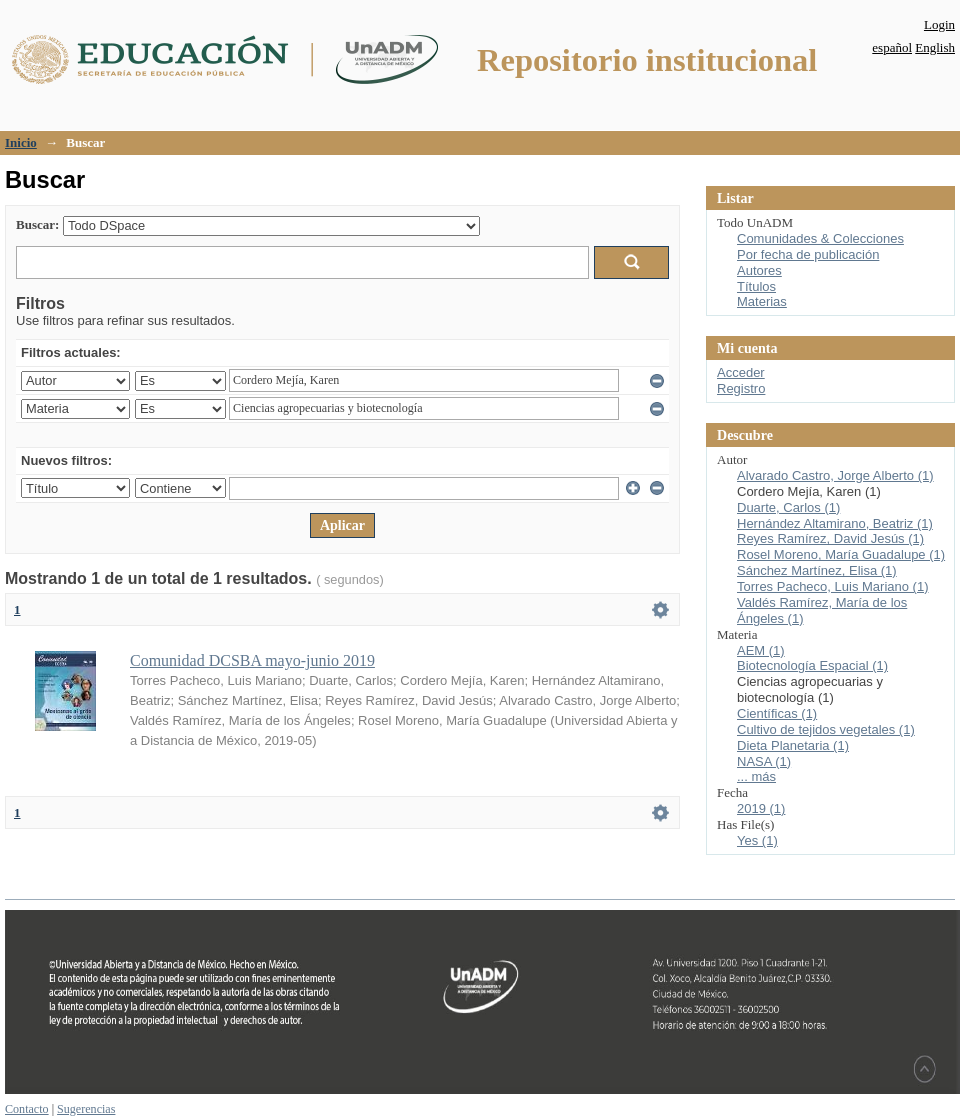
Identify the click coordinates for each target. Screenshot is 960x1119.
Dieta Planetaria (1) (793, 745)
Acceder (741, 372)
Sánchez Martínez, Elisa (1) (817, 570)
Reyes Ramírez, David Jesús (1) (830, 538)
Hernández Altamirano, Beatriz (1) (835, 523)
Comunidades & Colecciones (820, 238)
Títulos (756, 286)
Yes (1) (757, 840)
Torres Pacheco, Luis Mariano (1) (832, 586)
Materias (762, 301)
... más (756, 776)
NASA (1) (764, 761)
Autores (759, 270)
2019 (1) (761, 808)
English (935, 47)
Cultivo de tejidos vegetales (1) (826, 729)
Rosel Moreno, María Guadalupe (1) (841, 554)
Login (939, 24)
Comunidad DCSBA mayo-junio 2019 (252, 660)
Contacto (27, 1109)
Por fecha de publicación (808, 254)
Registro (741, 388)
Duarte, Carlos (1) (788, 507)
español (892, 47)
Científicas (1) (777, 713)
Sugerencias (86, 1109)
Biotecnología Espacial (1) (812, 665)
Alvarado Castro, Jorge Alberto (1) (835, 475)
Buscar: (37, 224)
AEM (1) (761, 650)
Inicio (21, 142)
